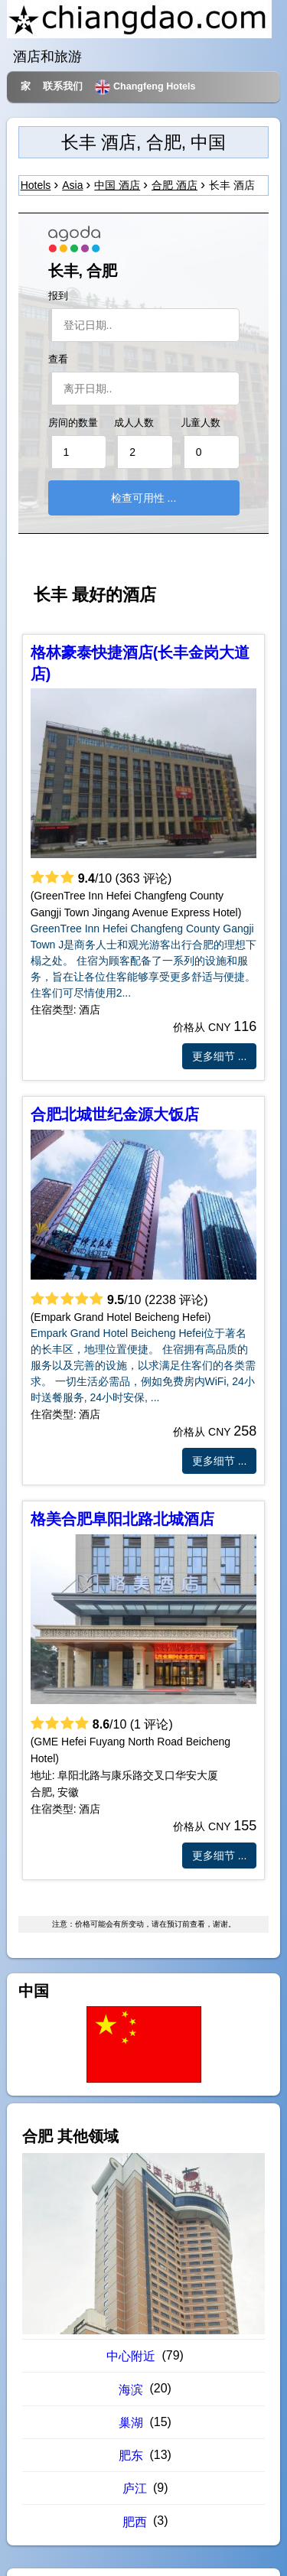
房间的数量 (73, 423)
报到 (58, 296)
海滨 (131, 2389)
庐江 (134, 2488)
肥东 (131, 2455)
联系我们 (63, 86)
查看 (58, 359)
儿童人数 (200, 423)
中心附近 (130, 2356)
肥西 (134, 2522)
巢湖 (131, 2422)
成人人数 (134, 423)
